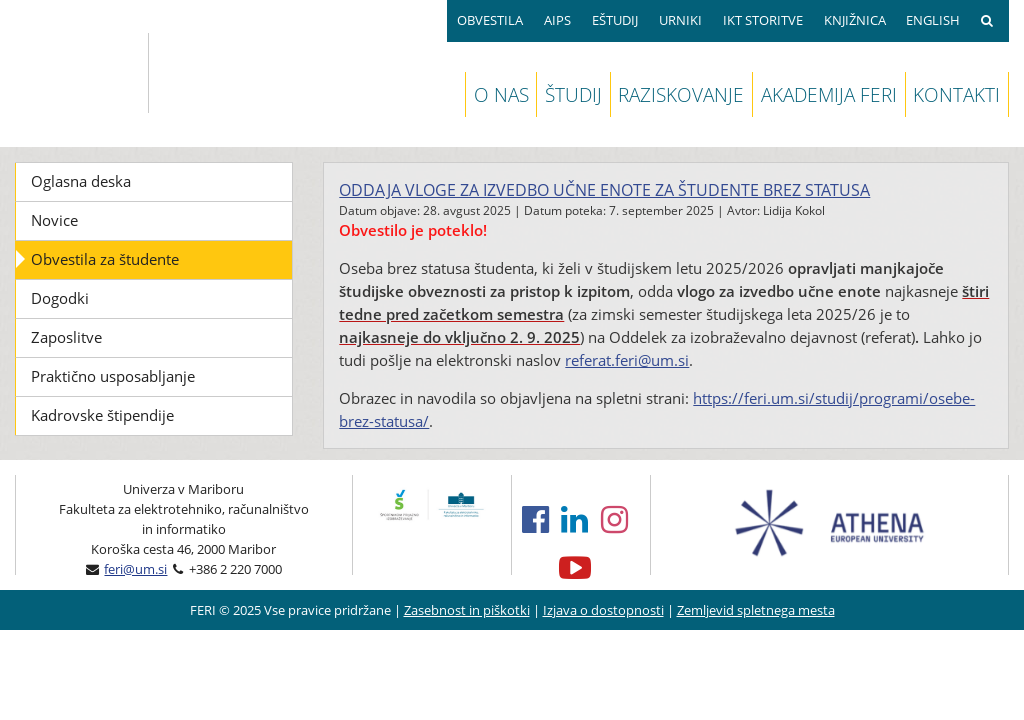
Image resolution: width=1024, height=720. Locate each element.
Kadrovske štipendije (102, 415)
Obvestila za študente (105, 259)
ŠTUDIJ (573, 94)
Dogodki (60, 298)
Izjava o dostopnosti (603, 610)
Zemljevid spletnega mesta (756, 610)
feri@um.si (135, 569)
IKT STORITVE (763, 20)
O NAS (501, 94)
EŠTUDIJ (615, 20)
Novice (54, 220)
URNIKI (680, 20)
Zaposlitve (66, 337)
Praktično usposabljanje (113, 376)
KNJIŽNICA (855, 20)
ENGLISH (933, 20)
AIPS (557, 20)
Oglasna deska (81, 181)
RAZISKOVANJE (681, 94)
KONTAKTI (956, 94)
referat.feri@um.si (627, 360)
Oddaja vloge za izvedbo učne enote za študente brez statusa (604, 190)
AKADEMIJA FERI (829, 94)
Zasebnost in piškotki (467, 610)
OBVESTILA (490, 20)
